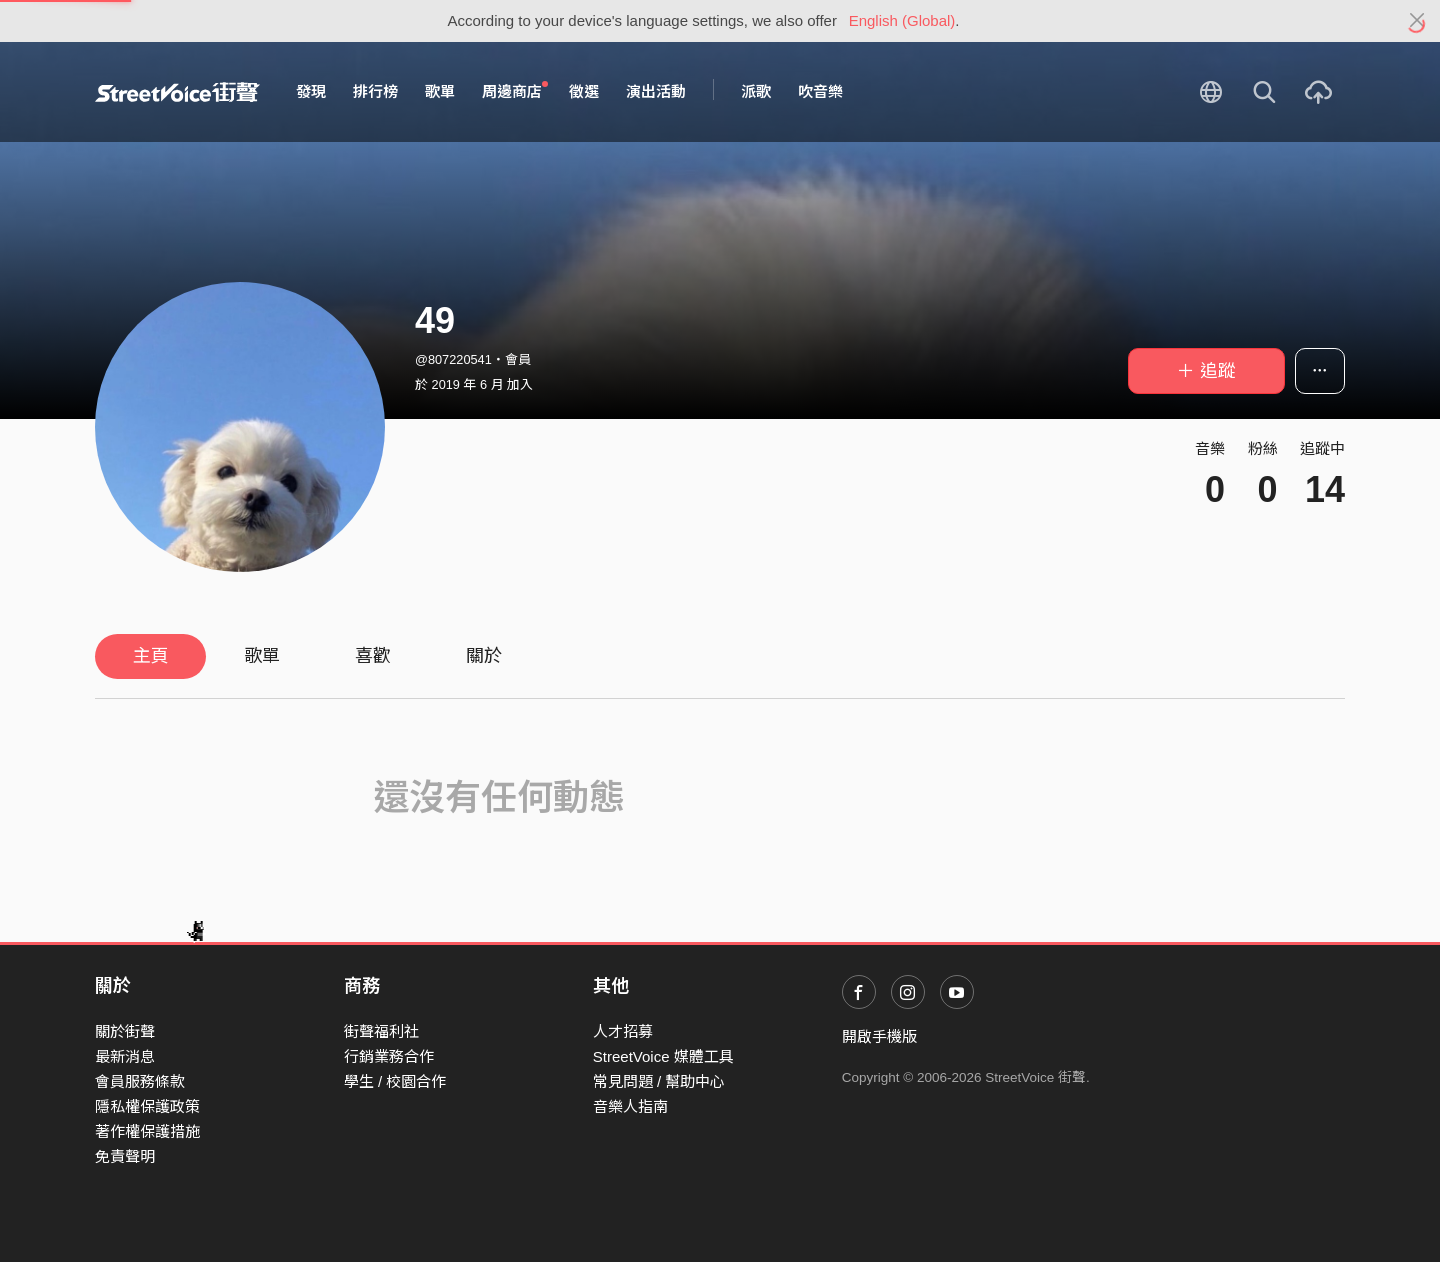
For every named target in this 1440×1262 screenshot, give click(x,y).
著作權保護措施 (147, 1131)
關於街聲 (125, 1031)
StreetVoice (177, 92)
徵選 (584, 91)
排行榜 (375, 91)
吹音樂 (820, 91)
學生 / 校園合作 (395, 1081)
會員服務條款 (140, 1081)
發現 (311, 91)
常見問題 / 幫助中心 (659, 1081)
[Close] (1417, 21)
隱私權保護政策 (147, 1106)
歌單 (440, 91)
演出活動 (656, 91)
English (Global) (902, 20)
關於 (484, 656)
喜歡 (373, 656)
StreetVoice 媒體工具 (663, 1056)
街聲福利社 (381, 1031)
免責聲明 (125, 1156)
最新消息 (125, 1056)
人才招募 (623, 1031)
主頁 (151, 656)
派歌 (756, 91)
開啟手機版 (879, 1036)
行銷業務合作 (389, 1056)
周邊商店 (515, 91)
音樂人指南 (630, 1106)
